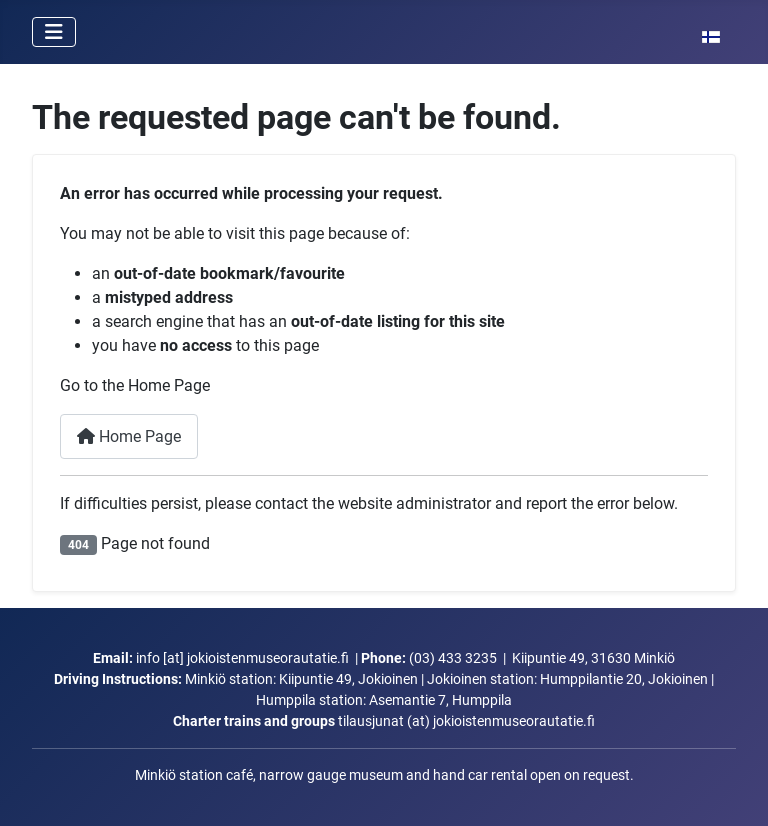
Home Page (129, 436)
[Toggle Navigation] (54, 32)
